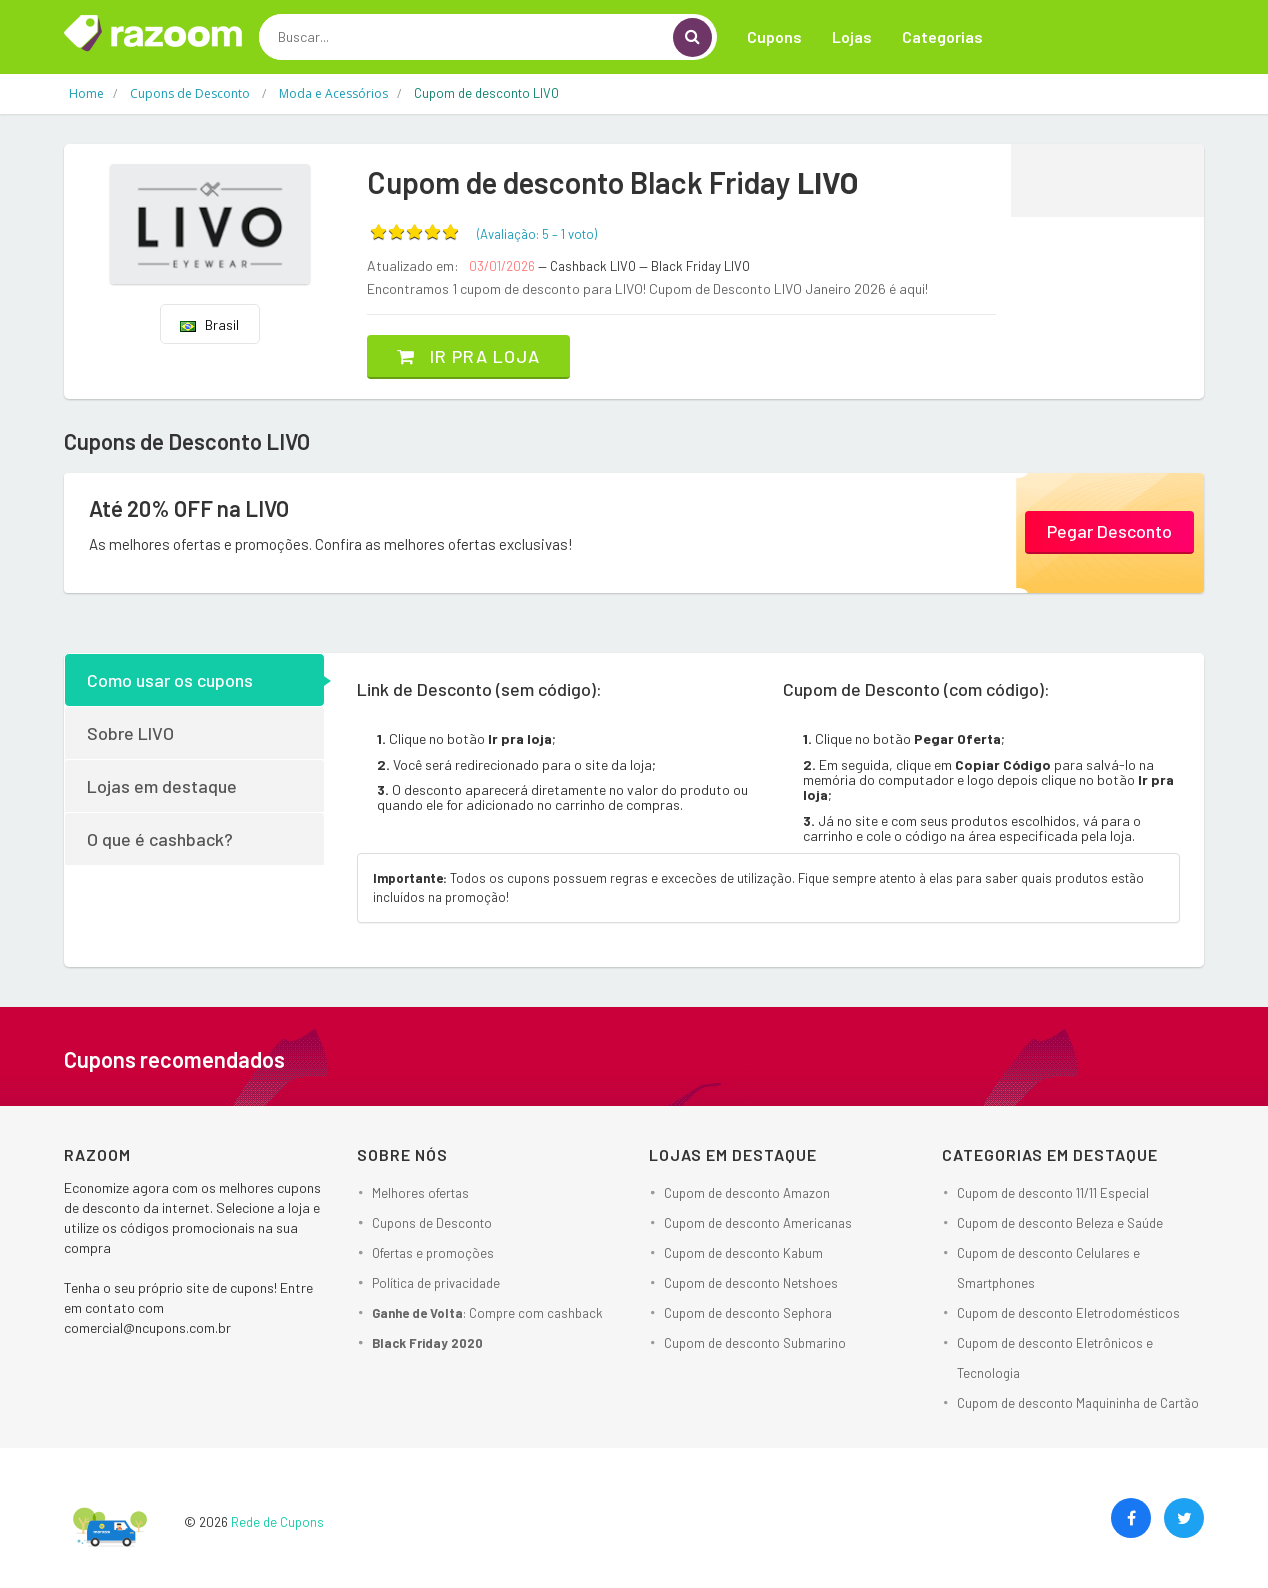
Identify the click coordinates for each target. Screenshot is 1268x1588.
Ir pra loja (468, 356)
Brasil (209, 324)
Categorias (942, 36)
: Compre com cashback (487, 1313)
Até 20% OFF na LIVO (189, 508)
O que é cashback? (160, 839)
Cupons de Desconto (432, 1223)
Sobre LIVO (130, 733)
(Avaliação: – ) (537, 234)
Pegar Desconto (1109, 531)
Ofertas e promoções (433, 1253)
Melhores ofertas (420, 1193)
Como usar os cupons (170, 680)
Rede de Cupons (277, 1522)
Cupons (774, 36)
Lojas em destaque (162, 786)
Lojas (852, 36)
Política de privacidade (436, 1283)
